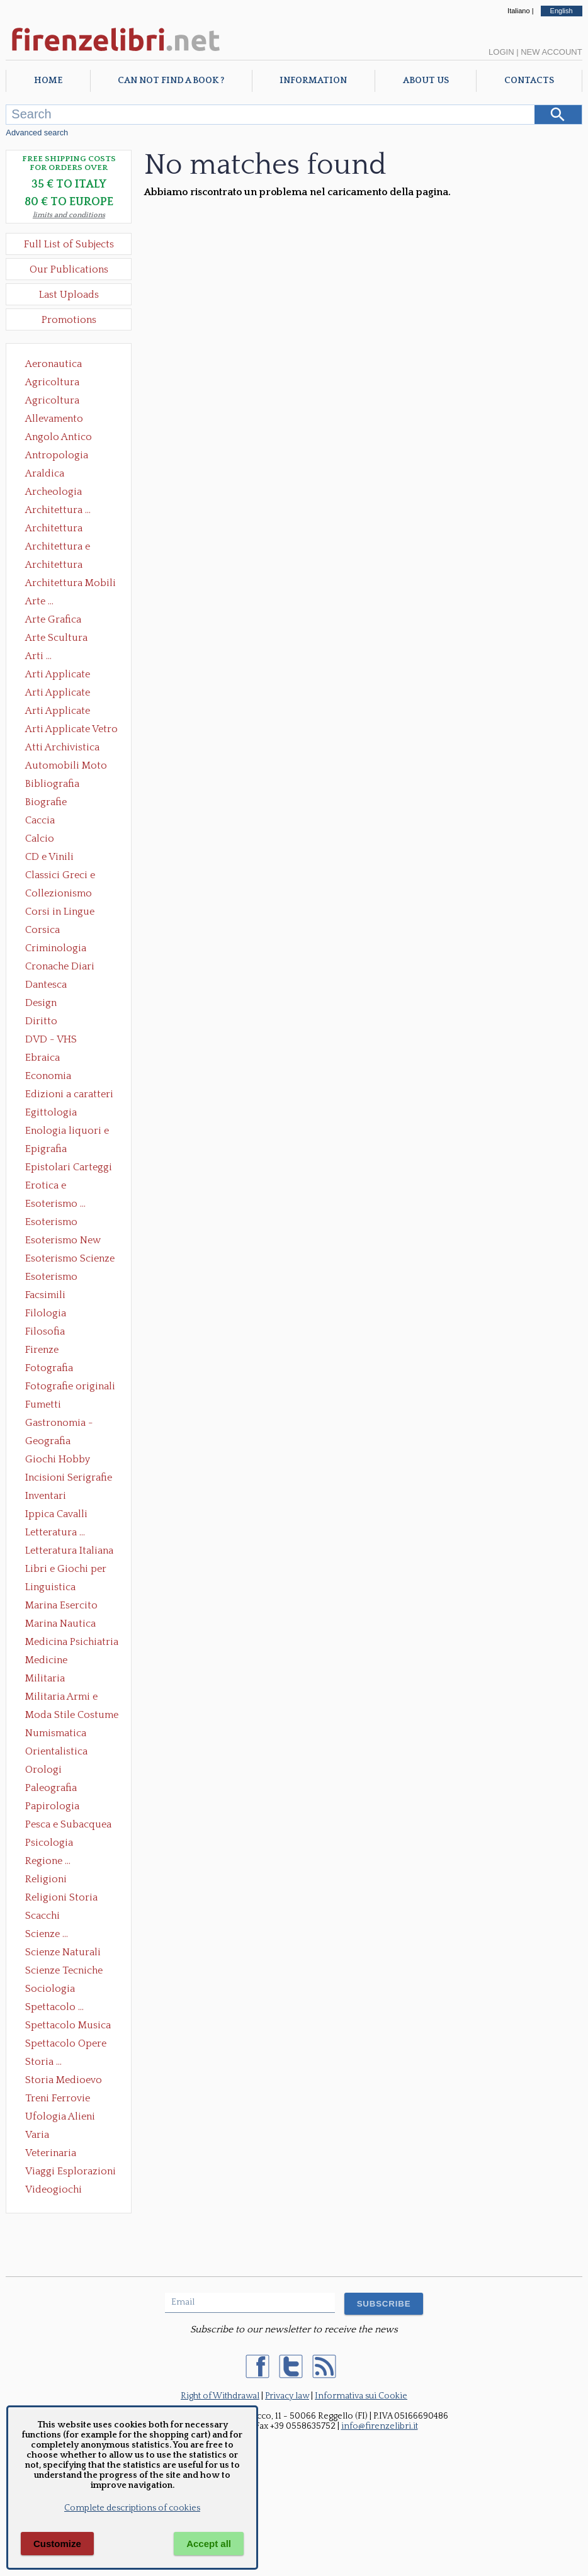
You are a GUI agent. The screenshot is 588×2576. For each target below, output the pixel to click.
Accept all (208, 2543)
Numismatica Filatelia (55, 1734)
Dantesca (46, 984)
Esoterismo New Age (63, 1241)
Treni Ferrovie (57, 2098)
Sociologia (50, 1988)
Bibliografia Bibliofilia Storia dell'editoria (63, 785)
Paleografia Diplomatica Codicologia (53, 1789)
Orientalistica (56, 1751)
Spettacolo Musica (68, 2025)
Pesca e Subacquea (68, 1824)
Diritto (41, 1021)
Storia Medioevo (63, 2080)
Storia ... (43, 2061)
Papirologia (52, 1806)
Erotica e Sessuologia (53, 1187)
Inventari (45, 1495)
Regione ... (48, 1861)
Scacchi (42, 1915)
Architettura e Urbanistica (57, 548)
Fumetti (43, 1404)
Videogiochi (53, 2189)
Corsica (42, 929)
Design (41, 1002)
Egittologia (51, 1112)
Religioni (46, 1879)
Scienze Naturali (63, 1952)
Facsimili (45, 1295)
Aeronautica (53, 364)
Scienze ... (46, 1934)
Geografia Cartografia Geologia (51, 1442)
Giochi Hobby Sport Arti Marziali (68, 1460)
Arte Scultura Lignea (56, 639)
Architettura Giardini (53, 566)
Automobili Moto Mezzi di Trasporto (69, 767)
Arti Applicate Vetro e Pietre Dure (71, 730)
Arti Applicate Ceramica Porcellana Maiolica (70, 675)
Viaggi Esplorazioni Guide (70, 2172)
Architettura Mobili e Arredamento (70, 584)
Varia (37, 2134)
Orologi (43, 1769)
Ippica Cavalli (56, 1514)
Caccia (40, 820)
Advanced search (37, 132)
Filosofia (45, 1331)
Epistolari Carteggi (68, 1167)
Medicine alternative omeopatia (50, 1661)
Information (313, 81)
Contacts (529, 81)
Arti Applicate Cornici (57, 694)
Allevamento (54, 418)
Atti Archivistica (62, 747)
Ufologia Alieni (60, 2116)
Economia (48, 1076)
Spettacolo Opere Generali (65, 2045)
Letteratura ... (55, 1532)
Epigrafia (46, 1149)
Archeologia (53, 491)
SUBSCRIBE (384, 2303)
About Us (426, 81)
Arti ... (38, 656)
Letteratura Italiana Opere (69, 1552)
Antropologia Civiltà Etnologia (63, 456)
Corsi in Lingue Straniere (59, 913)
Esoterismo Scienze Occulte (70, 1260)
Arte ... (39, 601)
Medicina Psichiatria (71, 1641)
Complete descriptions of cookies (132, 2508)
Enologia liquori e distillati (67, 1132)
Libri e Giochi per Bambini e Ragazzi (66, 1570)
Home (48, 81)
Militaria (45, 1678)
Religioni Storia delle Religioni (61, 1899)
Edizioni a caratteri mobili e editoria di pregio (70, 1095)
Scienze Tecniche (64, 1970)
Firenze (42, 1349)
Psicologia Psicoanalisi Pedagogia (52, 1844)
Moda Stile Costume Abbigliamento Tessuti (71, 1716)
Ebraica (42, 1057)
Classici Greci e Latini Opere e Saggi (71, 876)
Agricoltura (52, 382)
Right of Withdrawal (220, 2396)
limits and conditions (69, 215)
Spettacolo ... (54, 2007)
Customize (57, 2543)
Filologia (45, 1313)
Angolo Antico (58, 437)
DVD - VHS (51, 1039)
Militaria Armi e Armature (61, 1698)
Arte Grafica (53, 619)
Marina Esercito (61, 1605)
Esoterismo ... (55, 1203)
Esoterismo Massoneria (51, 1223)
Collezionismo (58, 893)
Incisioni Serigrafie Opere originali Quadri (68, 1479)
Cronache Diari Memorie (59, 967)
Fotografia (49, 1368)
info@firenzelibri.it (379, 2426)
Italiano (518, 10)
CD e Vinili (49, 856)
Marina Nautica (60, 1623)
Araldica (44, 473)
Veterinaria (50, 2153)
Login (501, 52)
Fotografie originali (70, 1386)
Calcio (39, 838)
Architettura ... (58, 510)
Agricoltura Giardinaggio (55, 402)
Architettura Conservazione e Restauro (62, 529)
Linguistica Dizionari (50, 1588)
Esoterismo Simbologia (52, 1278)
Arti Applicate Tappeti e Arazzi (62, 712)
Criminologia (55, 948)
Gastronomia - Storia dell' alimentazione (59, 1424)
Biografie (46, 802)
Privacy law (287, 2396)
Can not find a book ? (171, 81)
